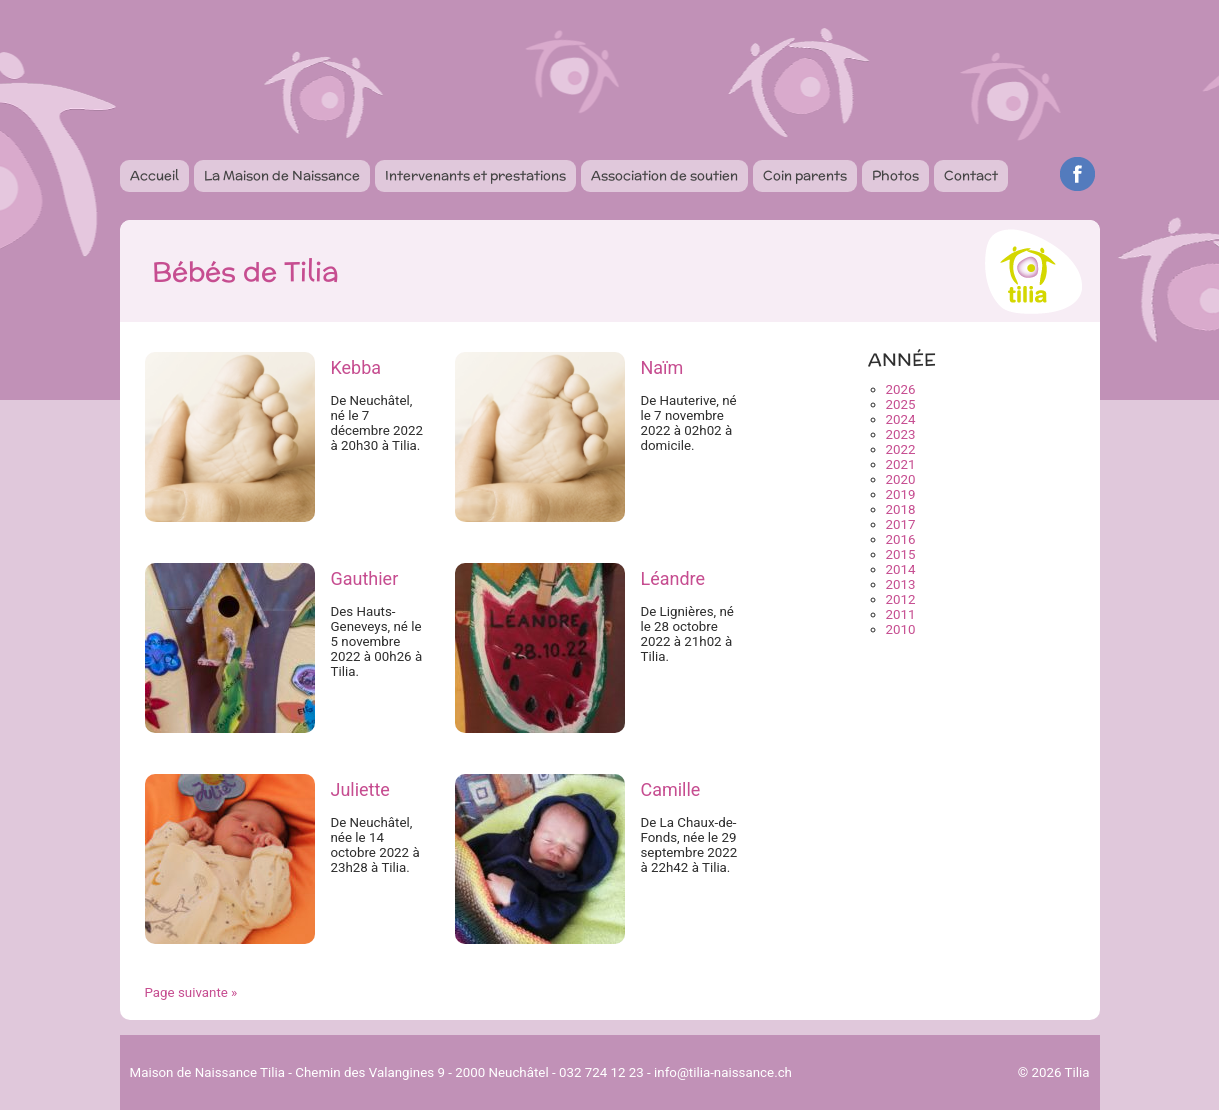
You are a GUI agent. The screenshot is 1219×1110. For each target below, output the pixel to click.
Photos (895, 175)
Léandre (672, 578)
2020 (901, 479)
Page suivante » (191, 992)
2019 (901, 494)
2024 (901, 419)
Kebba (355, 367)
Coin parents (805, 175)
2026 (901, 389)
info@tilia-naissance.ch (723, 1072)
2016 (901, 539)
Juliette (359, 789)
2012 (901, 599)
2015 (901, 554)
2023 (901, 434)
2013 (901, 584)
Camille (670, 789)
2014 (901, 569)
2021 (901, 464)
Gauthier (364, 578)
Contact (971, 175)
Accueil (154, 175)
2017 (901, 524)
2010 (901, 629)
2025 (901, 404)
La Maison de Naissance (282, 175)
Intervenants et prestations (475, 175)
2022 (901, 449)
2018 (901, 509)
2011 (901, 614)
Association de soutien (664, 175)
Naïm (661, 367)
